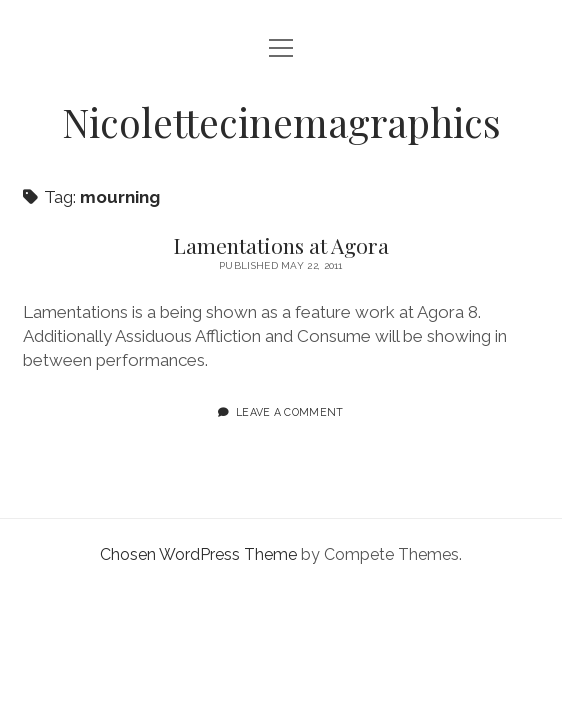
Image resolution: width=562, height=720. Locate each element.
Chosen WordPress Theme (198, 554)
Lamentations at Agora (281, 245)
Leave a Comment (290, 412)
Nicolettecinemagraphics (281, 121)
